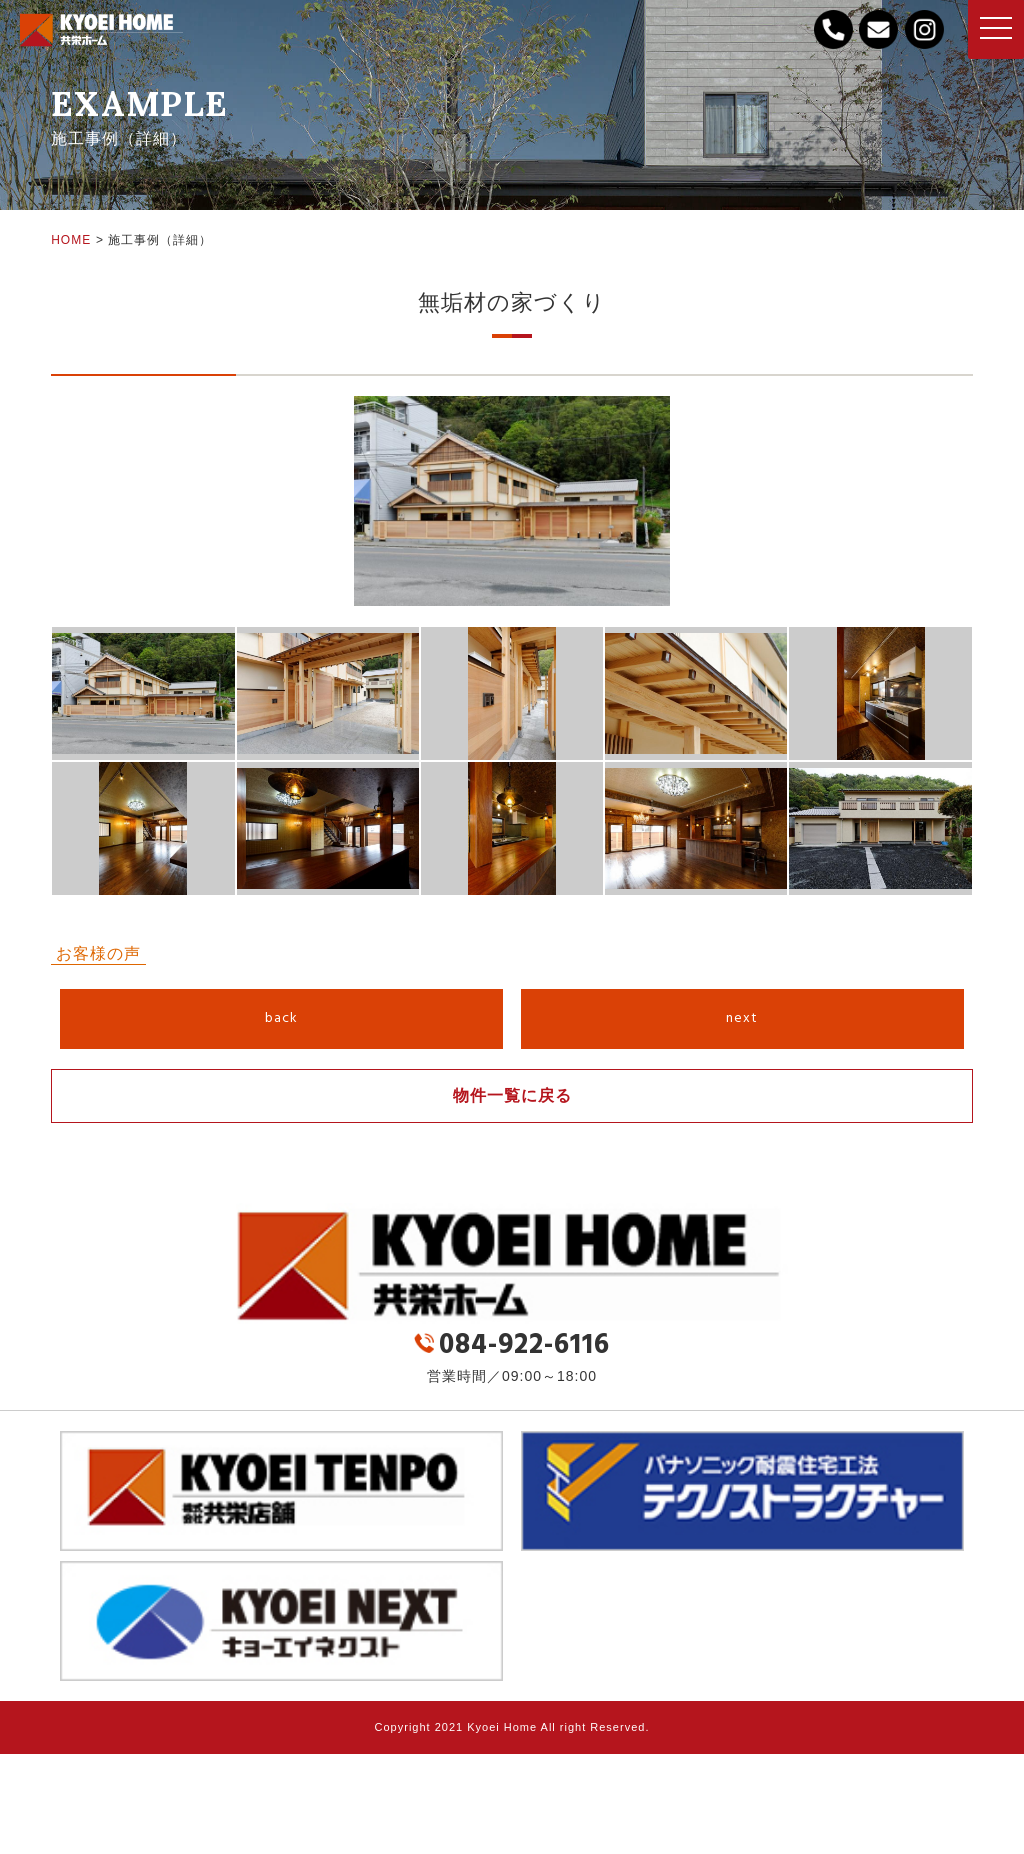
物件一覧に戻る (512, 1095)
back (281, 1018)
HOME (71, 240)
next (742, 1018)
